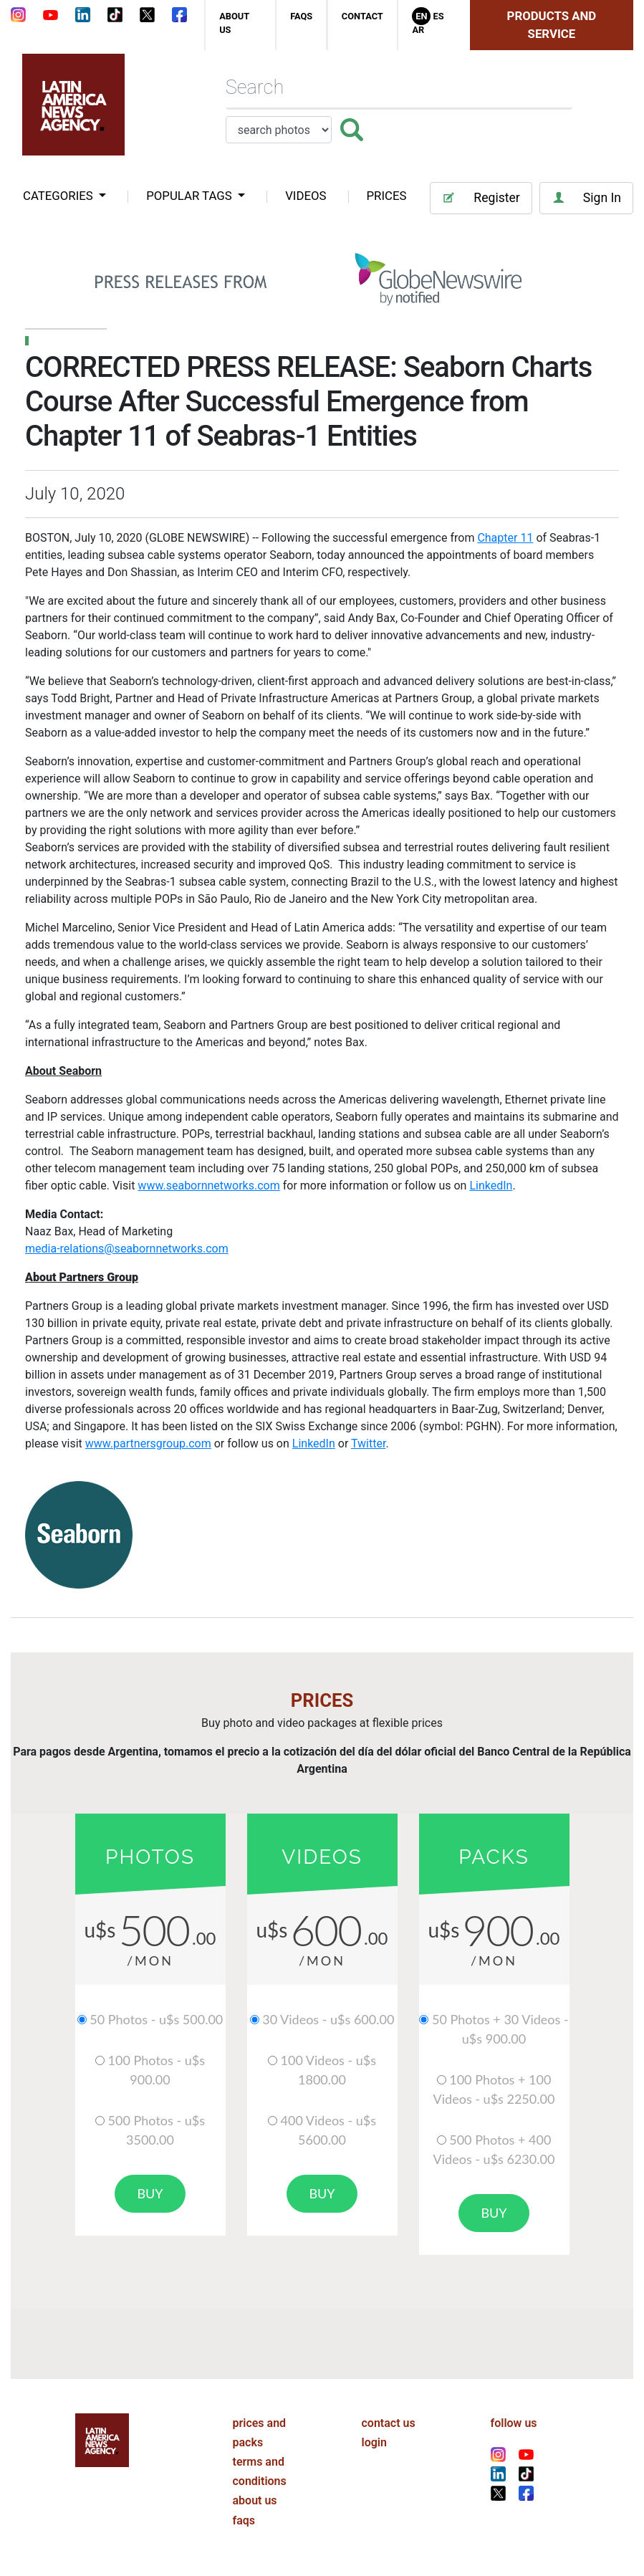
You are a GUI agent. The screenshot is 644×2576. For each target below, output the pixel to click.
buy (150, 2193)
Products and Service (552, 25)
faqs (301, 16)
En (421, 16)
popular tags (190, 195)
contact (362, 16)
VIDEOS (305, 195)
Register (480, 198)
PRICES (387, 195)
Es (438, 16)
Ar (418, 29)
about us (255, 2500)
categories (59, 195)
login (374, 2442)
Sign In (586, 198)
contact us (388, 2423)
